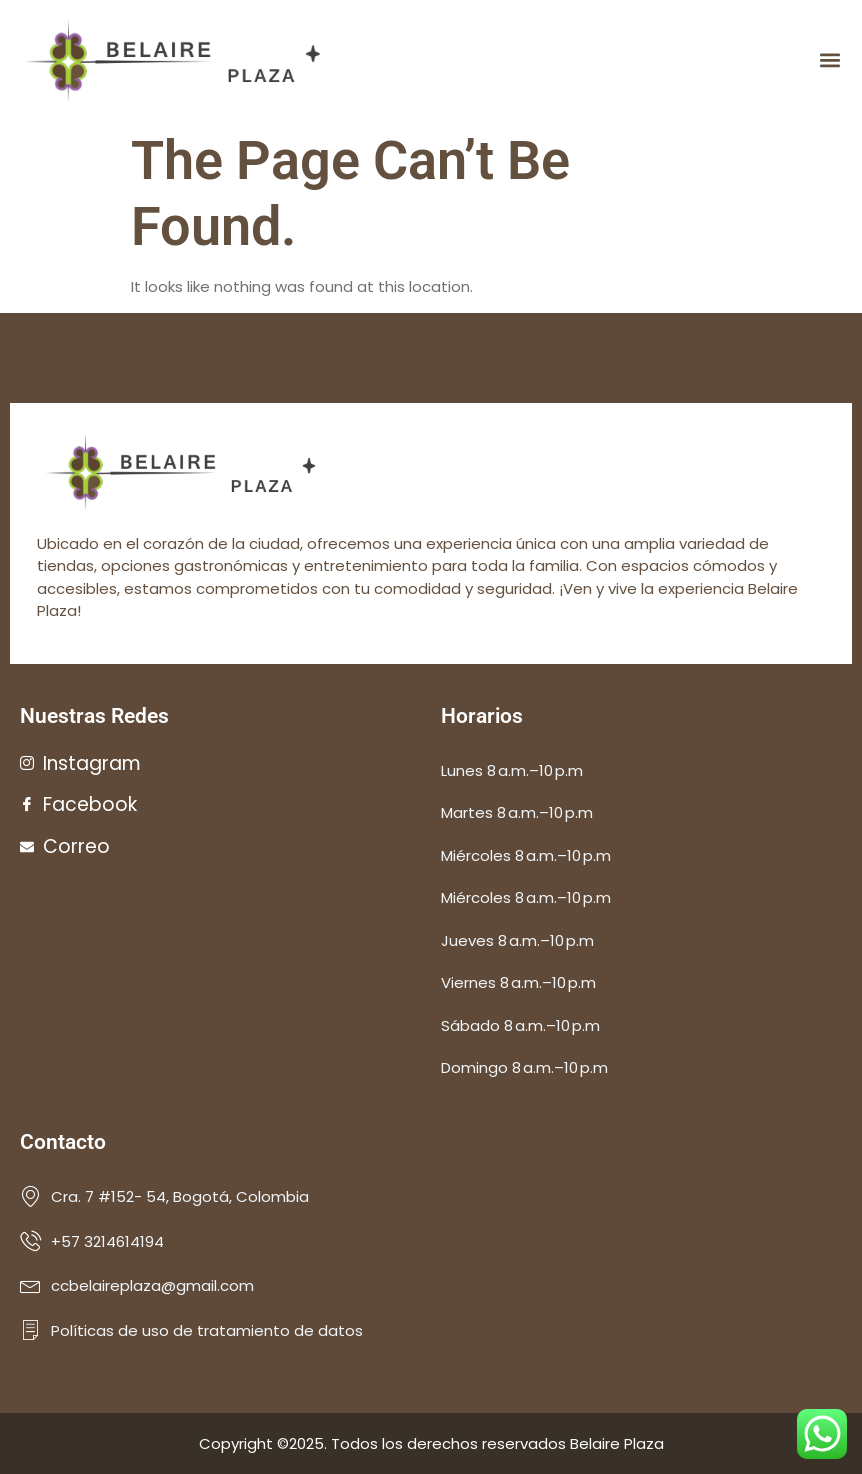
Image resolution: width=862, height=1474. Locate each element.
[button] (830, 60)
